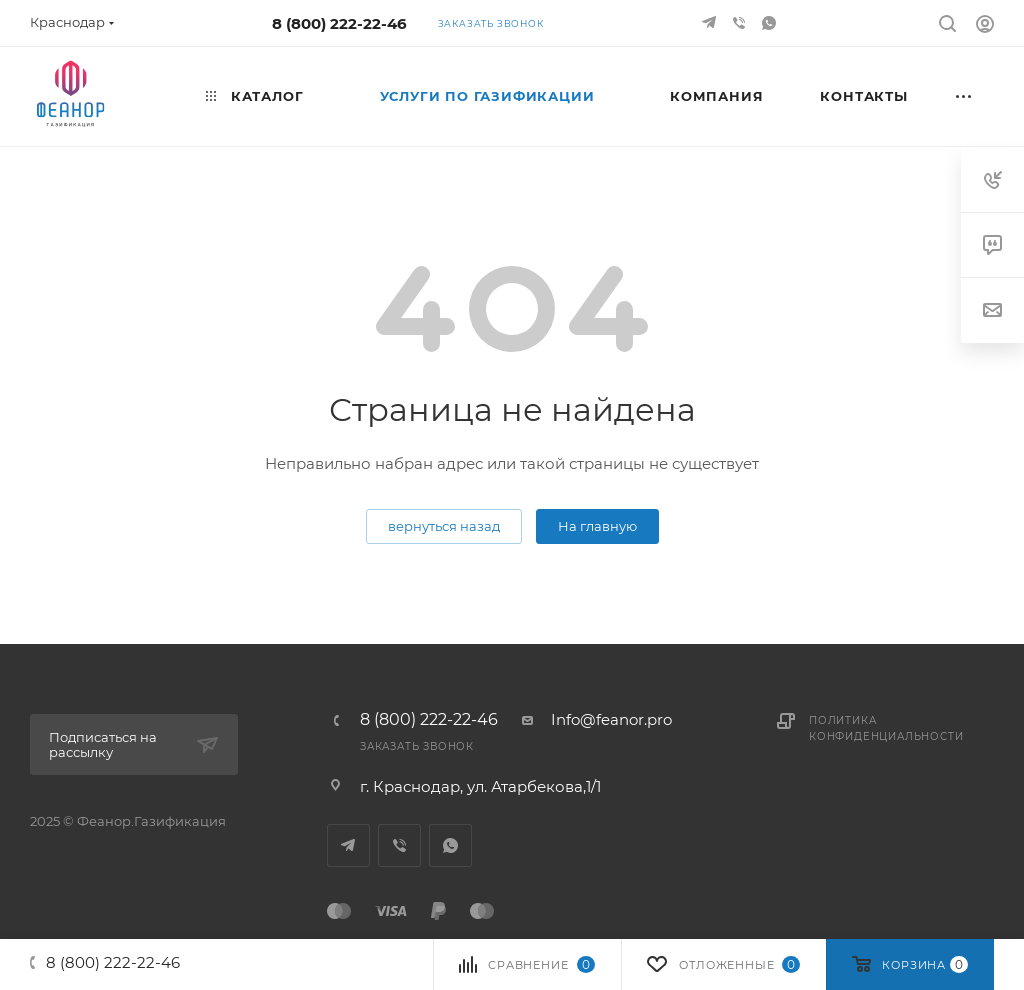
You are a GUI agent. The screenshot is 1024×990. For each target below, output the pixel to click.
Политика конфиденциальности (886, 728)
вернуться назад (444, 526)
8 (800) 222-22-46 (339, 23)
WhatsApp (450, 845)
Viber (399, 845)
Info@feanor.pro (611, 719)
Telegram (348, 845)
